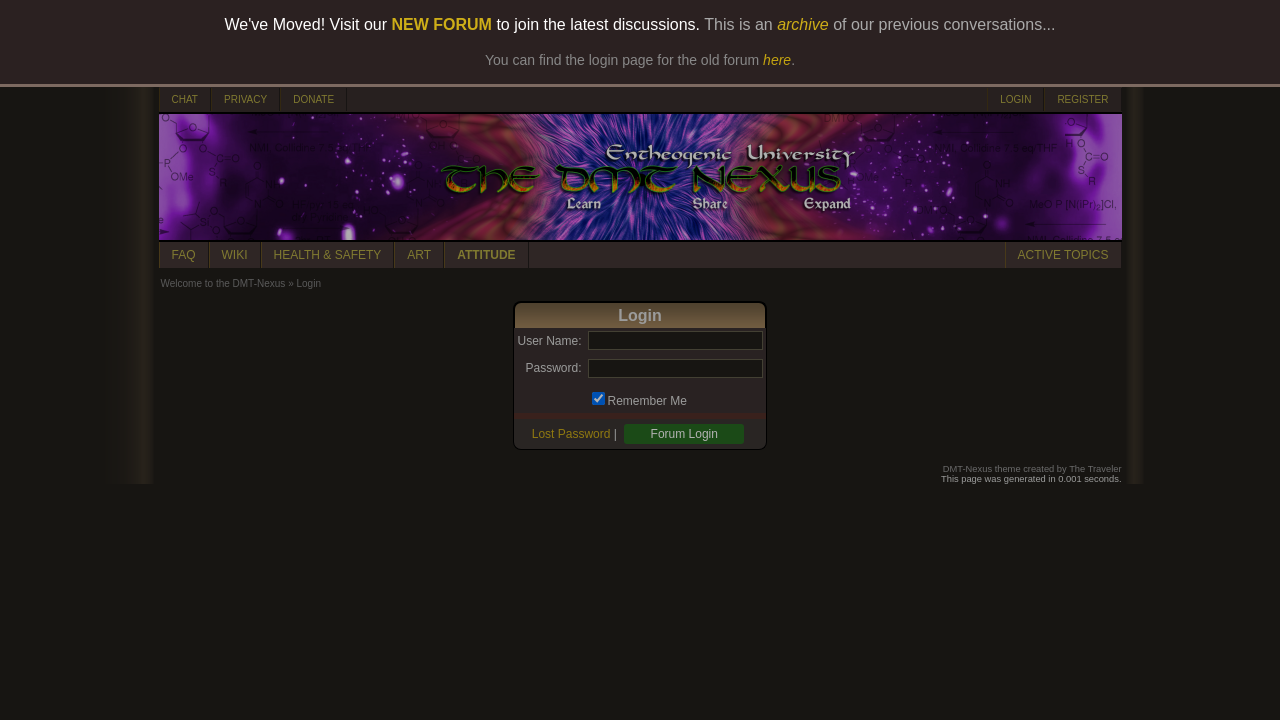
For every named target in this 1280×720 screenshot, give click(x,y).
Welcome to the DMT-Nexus (223, 283)
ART (419, 255)
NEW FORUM (442, 24)
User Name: (549, 341)
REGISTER (1082, 99)
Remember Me (647, 401)
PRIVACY (245, 99)
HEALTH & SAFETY (328, 255)
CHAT (185, 99)
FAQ (184, 255)
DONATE (313, 99)
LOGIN (1015, 99)
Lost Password (571, 434)
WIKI (235, 255)
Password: (553, 368)
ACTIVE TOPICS (1063, 255)
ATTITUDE (486, 255)
